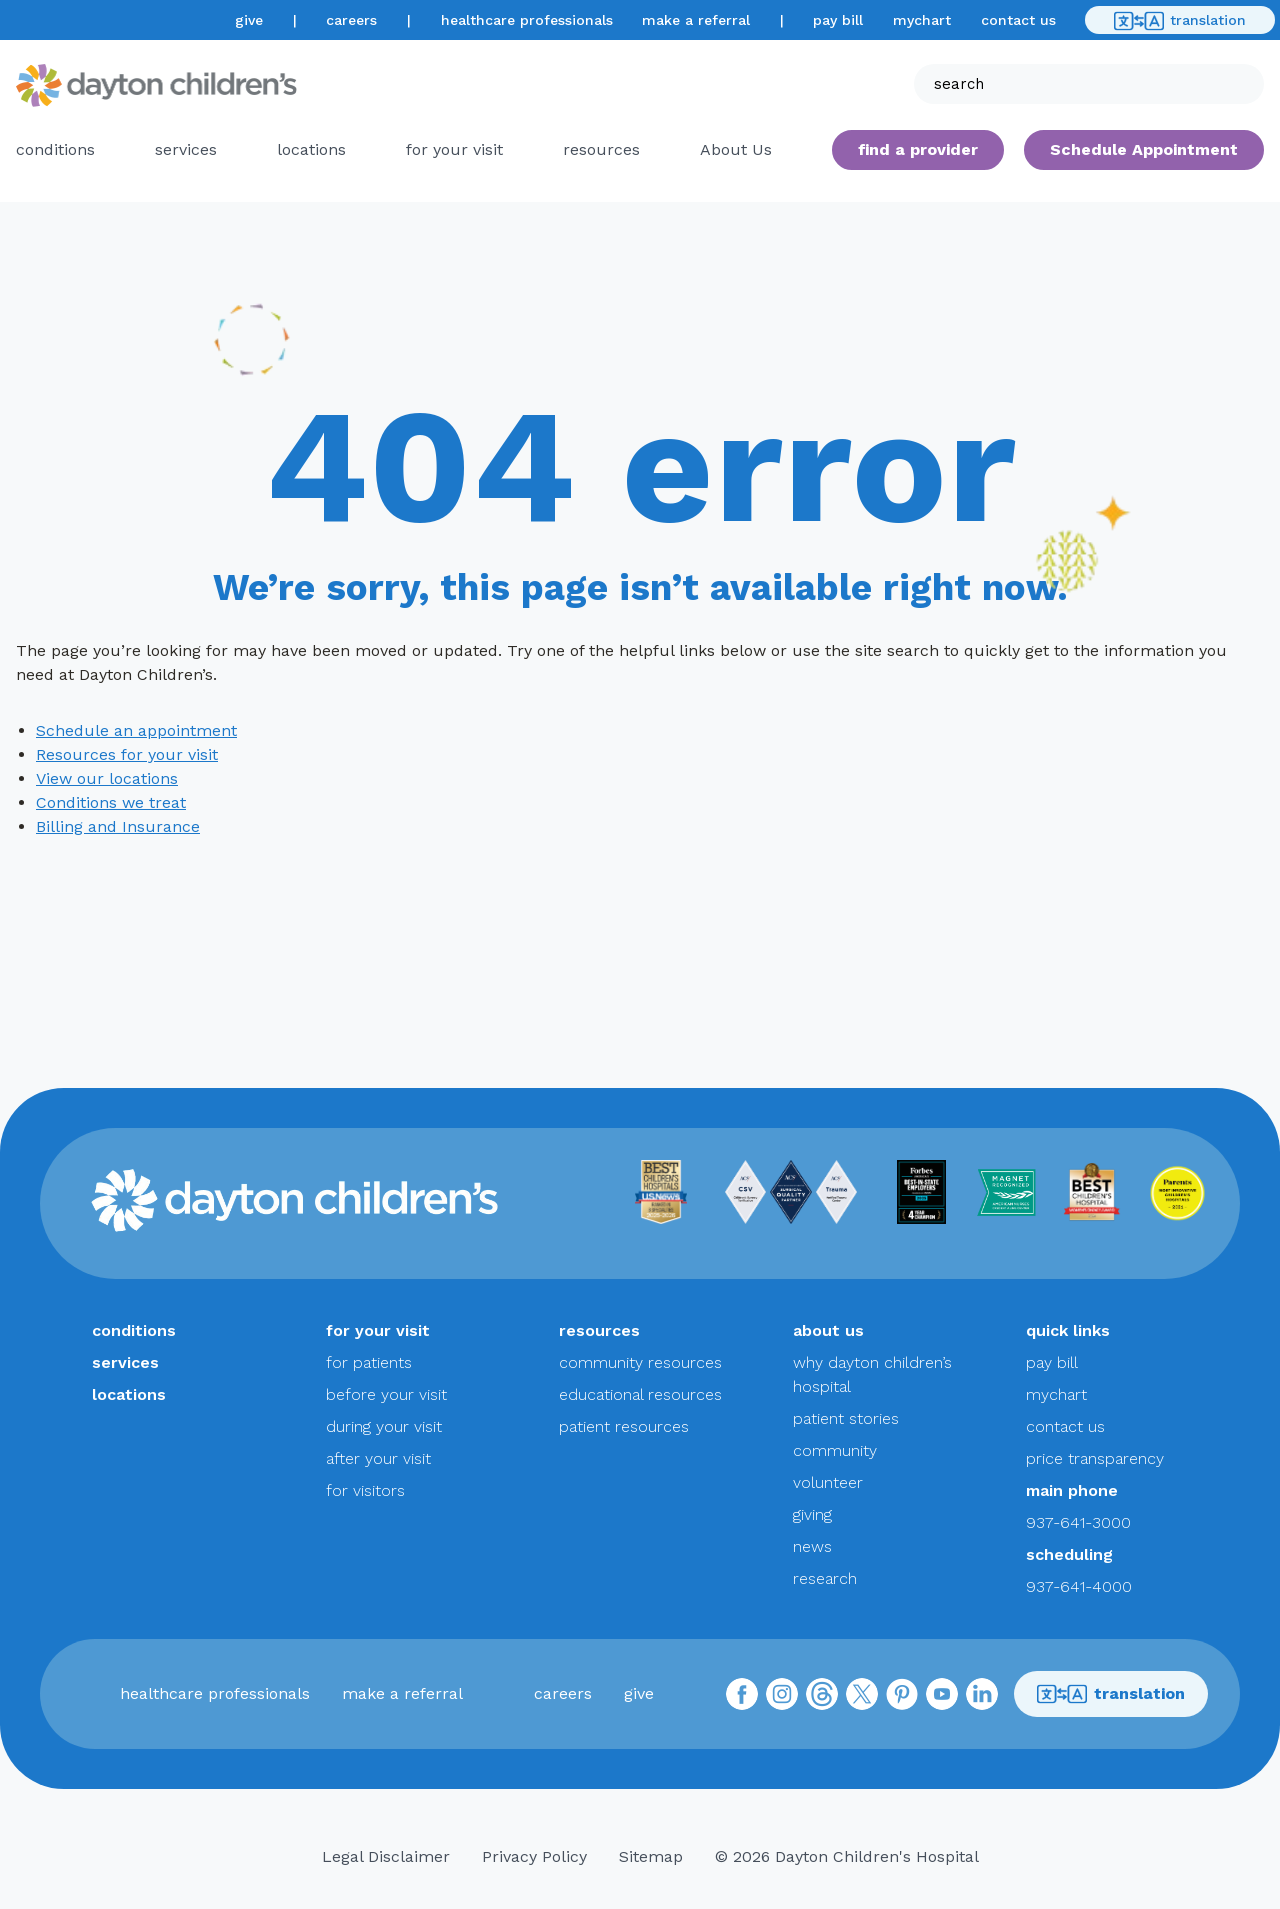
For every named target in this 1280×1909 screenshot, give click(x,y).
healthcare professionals (527, 20)
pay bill (838, 20)
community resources (640, 1362)
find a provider (918, 149)
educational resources (640, 1394)
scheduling (1069, 1554)
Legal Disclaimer (386, 1856)
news (812, 1546)
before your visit (386, 1394)
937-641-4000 (1079, 1586)
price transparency (1095, 1458)
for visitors (365, 1490)
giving (812, 1514)
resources (601, 149)
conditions (55, 149)
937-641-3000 (1078, 1522)
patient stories (846, 1418)
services (186, 149)
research (825, 1578)
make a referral (696, 20)
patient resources (624, 1426)
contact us (1018, 20)
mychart (922, 20)
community (835, 1450)
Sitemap (651, 1856)
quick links (1068, 1330)
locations (311, 149)
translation (1180, 21)
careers (351, 20)
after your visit (378, 1458)
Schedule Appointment (1144, 149)
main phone (1072, 1490)
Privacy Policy (534, 1856)
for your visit (454, 149)
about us (828, 1330)
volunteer (828, 1482)
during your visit (384, 1426)
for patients (369, 1362)
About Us (736, 149)
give (249, 20)
